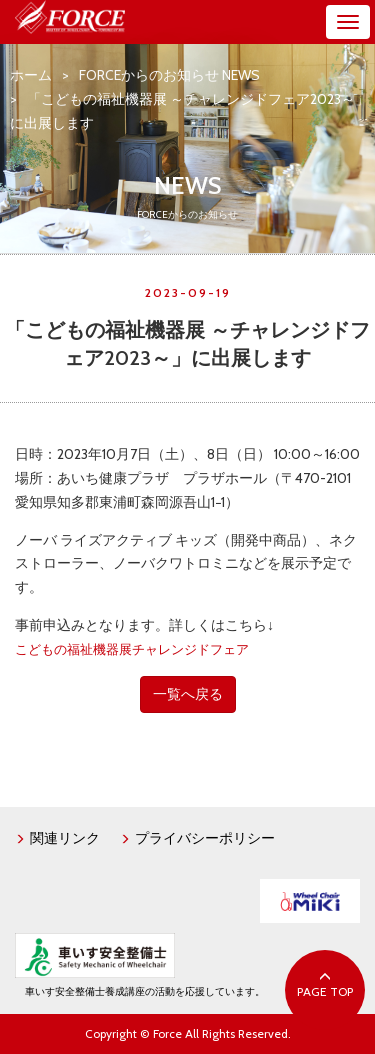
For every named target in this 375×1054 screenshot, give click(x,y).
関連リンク (57, 838)
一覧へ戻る (188, 694)
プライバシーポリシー (197, 838)
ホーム (31, 75)
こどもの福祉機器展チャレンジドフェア (132, 649)
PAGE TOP (325, 985)
